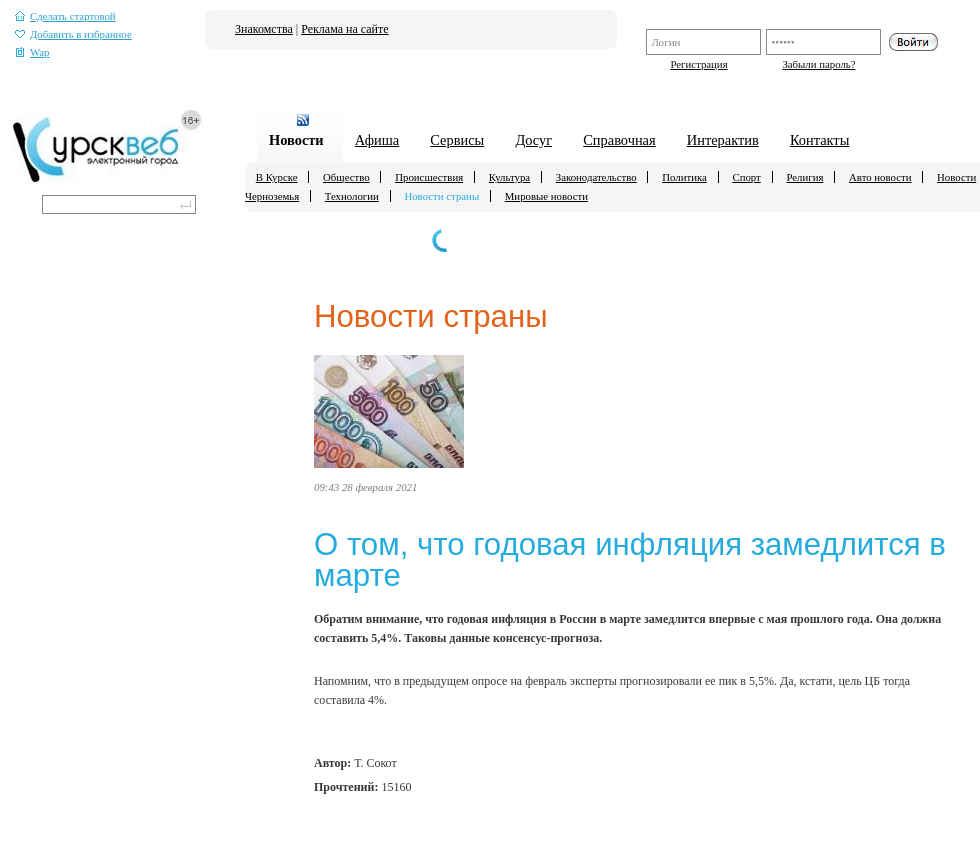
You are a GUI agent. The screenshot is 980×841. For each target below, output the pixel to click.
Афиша (377, 140)
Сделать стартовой (65, 16)
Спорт (746, 177)
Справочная (619, 140)
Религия (804, 177)
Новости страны (441, 196)
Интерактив (723, 140)
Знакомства (264, 29)
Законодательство (596, 177)
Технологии (352, 196)
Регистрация (698, 64)
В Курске (277, 177)
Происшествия (429, 177)
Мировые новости (546, 196)
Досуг (533, 140)
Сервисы (457, 140)
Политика (684, 177)
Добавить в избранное (73, 34)
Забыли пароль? (818, 64)
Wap (32, 52)
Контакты (819, 140)
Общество (346, 177)
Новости (296, 140)
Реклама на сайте (344, 29)
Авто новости (880, 177)
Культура (509, 177)
